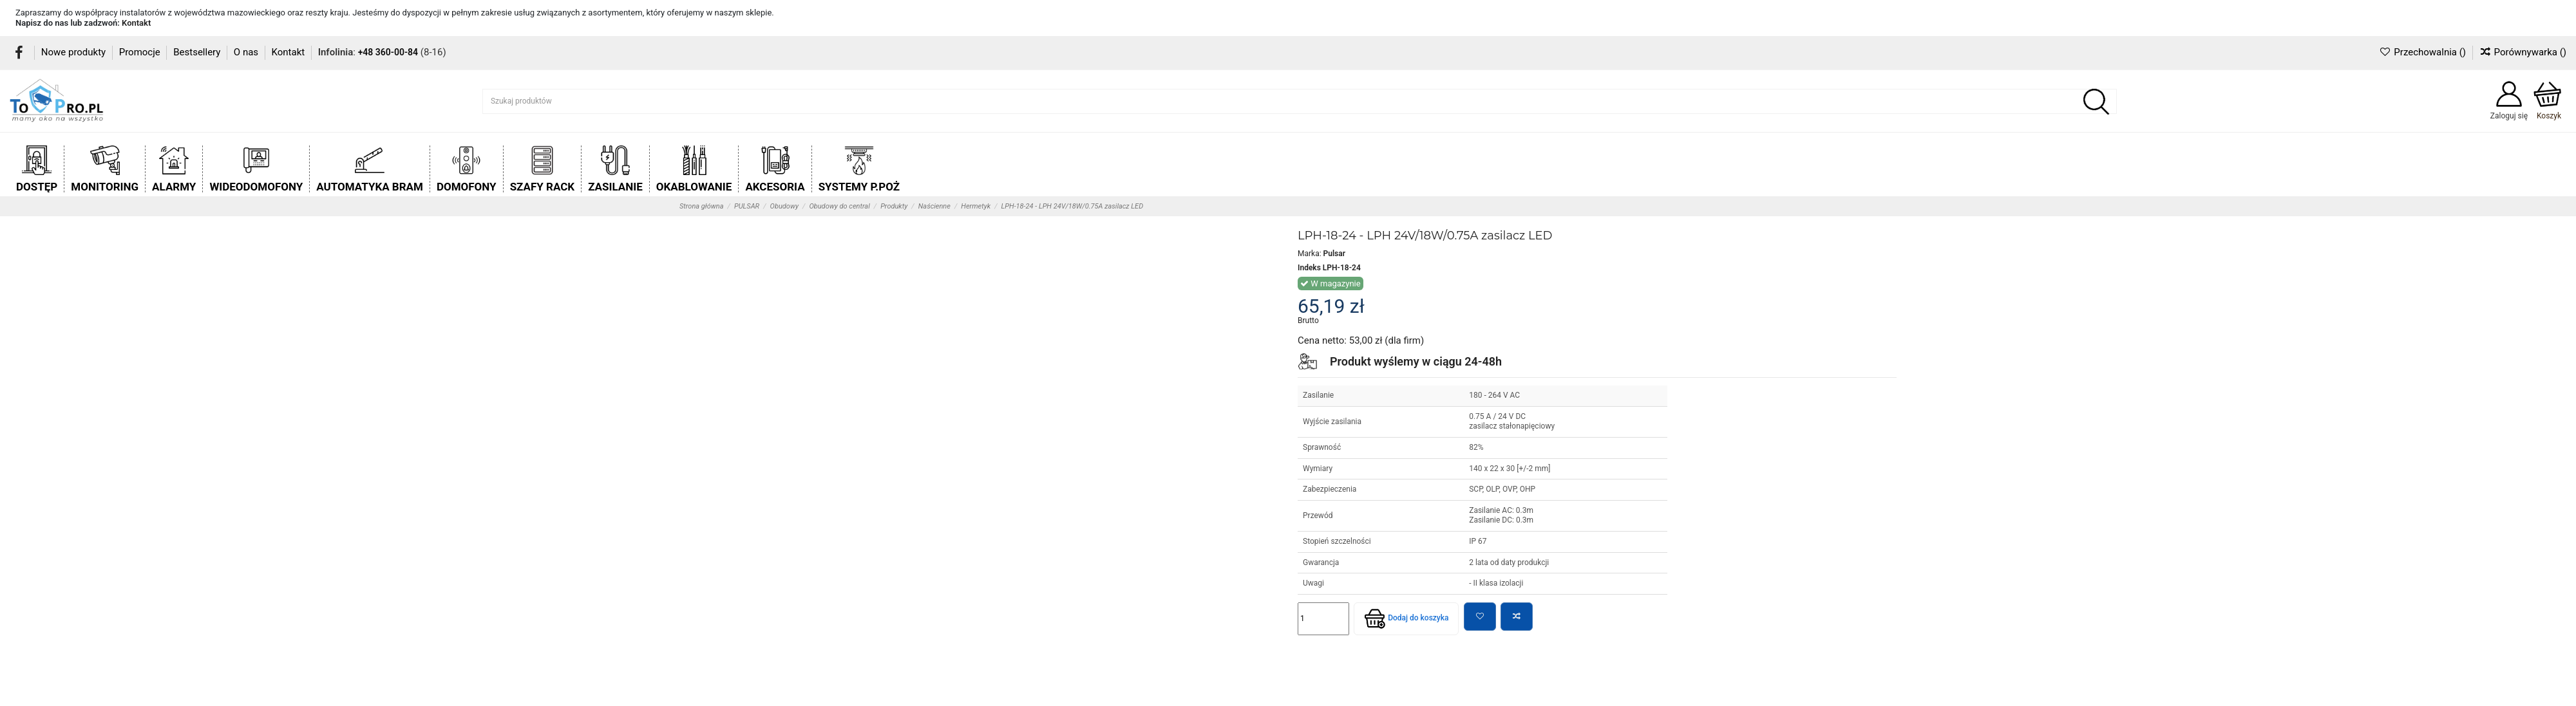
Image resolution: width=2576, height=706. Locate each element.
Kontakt (136, 23)
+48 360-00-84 (388, 52)
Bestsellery (198, 52)
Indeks (1309, 267)
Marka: (1309, 253)
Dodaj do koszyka (1406, 618)
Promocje (141, 52)
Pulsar (1334, 253)
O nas (247, 52)
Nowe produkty (74, 52)
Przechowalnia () (2423, 52)
